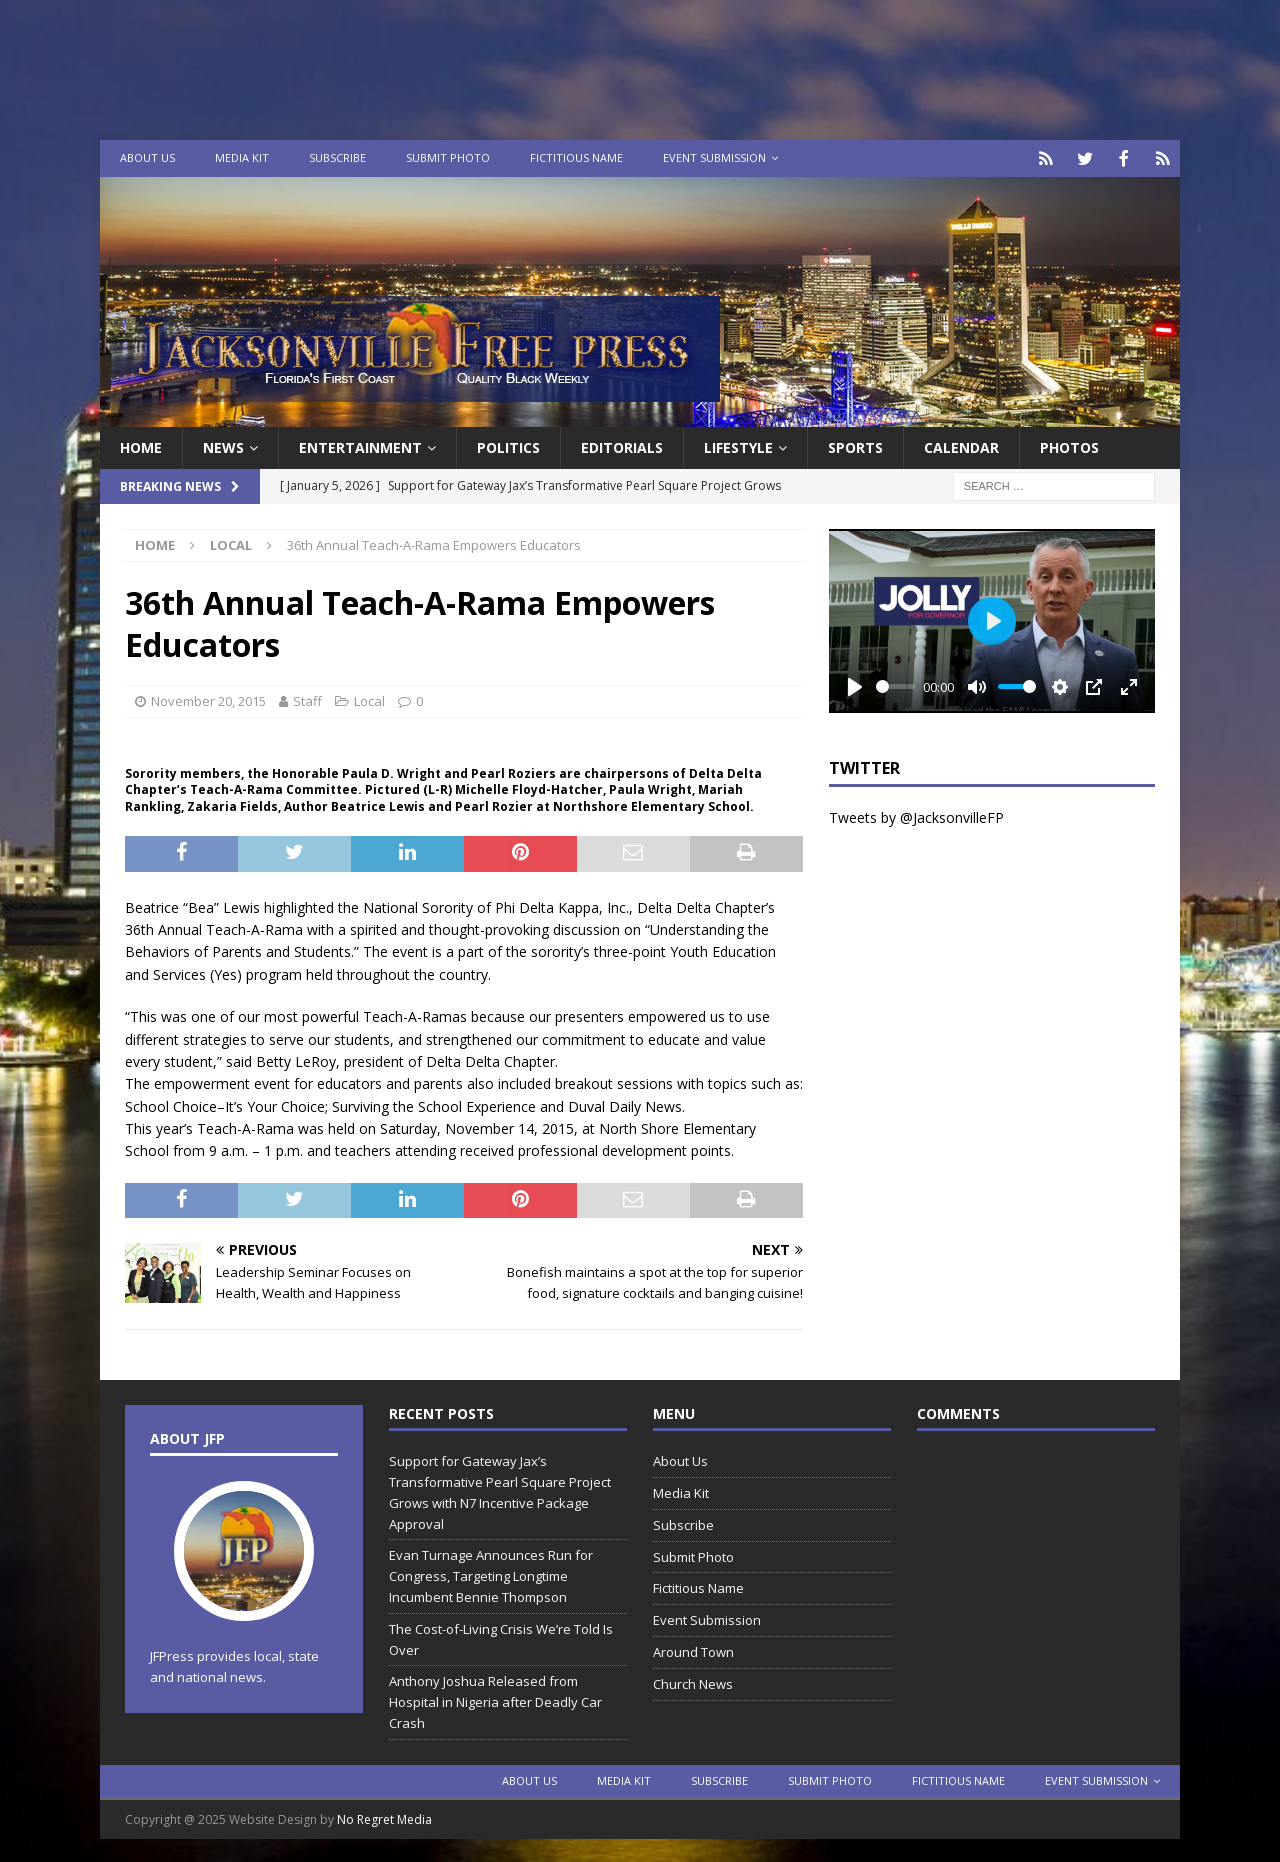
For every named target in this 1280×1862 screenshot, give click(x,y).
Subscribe (337, 157)
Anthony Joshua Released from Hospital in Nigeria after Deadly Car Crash (495, 1700)
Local (369, 699)
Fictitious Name (576, 157)
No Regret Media (384, 1817)
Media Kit (242, 157)
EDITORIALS (622, 445)
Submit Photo (448, 157)
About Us (147, 157)
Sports (855, 445)
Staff (307, 699)
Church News (693, 1682)
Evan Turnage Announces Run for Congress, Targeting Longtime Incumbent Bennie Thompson (491, 1574)
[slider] (896, 684)
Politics (508, 445)
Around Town (693, 1650)
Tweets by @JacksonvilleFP (916, 815)
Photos (1069, 445)
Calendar (961, 445)
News (223, 445)
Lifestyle (738, 445)
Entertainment (360, 445)
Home (141, 445)
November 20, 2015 (208, 699)
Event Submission (714, 157)
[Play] (855, 685)
